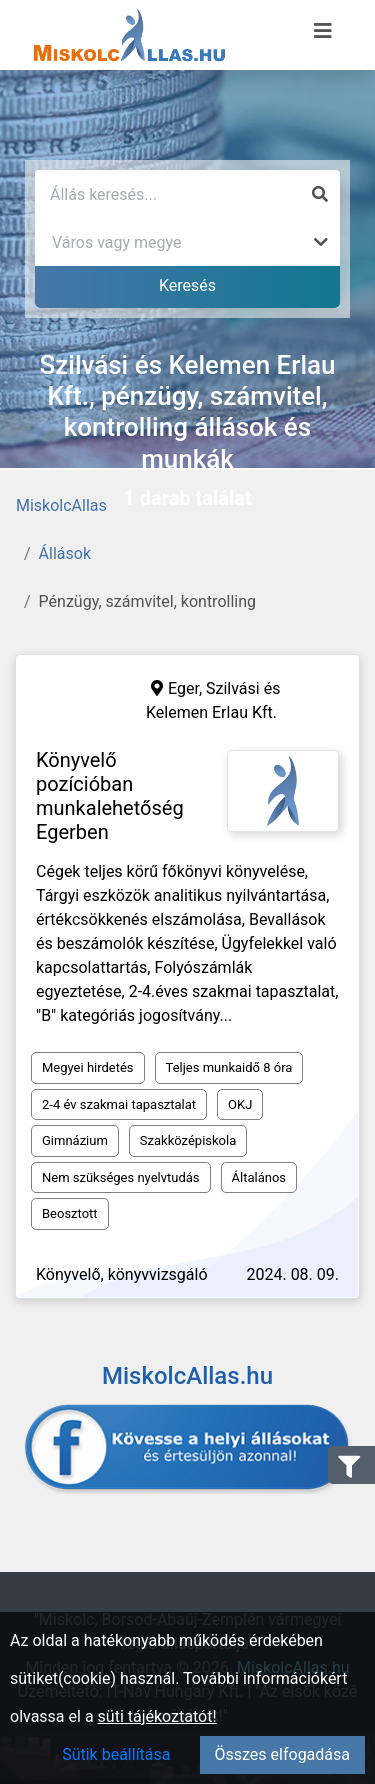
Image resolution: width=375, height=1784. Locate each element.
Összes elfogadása (282, 1754)
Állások (65, 553)
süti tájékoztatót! (157, 1716)
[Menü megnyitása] (323, 31)
